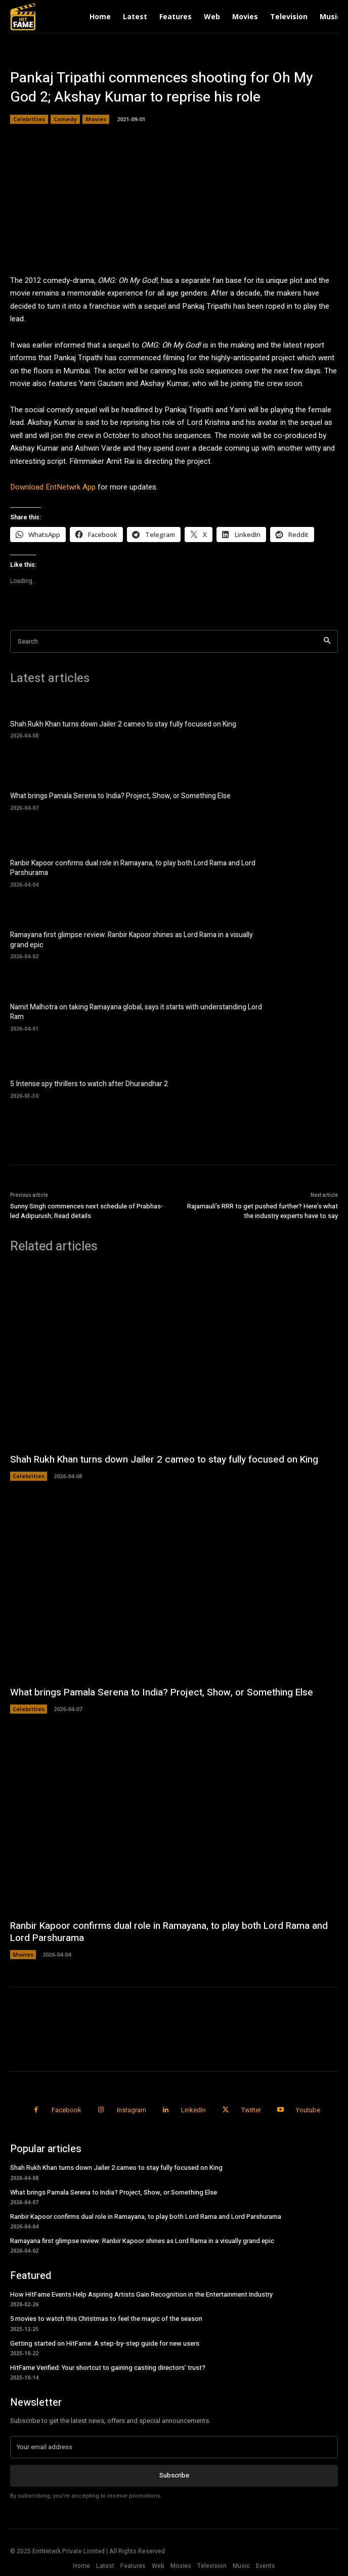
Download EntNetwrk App (53, 487)
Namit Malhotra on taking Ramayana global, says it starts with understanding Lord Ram (136, 1012)
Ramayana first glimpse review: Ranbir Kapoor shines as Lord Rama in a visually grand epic (131, 940)
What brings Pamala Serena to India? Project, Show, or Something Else (120, 796)
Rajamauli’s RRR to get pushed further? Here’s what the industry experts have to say (262, 1211)
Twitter (251, 2110)
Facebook (66, 2110)
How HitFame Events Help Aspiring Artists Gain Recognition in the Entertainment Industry (141, 2294)
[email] (174, 2447)
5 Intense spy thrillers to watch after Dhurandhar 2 (89, 1084)
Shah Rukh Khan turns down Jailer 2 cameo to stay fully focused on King (123, 724)
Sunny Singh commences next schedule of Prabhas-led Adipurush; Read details (86, 1211)
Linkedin (193, 2110)
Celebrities (29, 119)
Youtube (308, 2110)
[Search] (327, 641)
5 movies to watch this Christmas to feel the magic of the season (106, 2318)
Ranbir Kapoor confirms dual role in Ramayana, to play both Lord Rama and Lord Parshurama (132, 868)
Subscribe (174, 2475)
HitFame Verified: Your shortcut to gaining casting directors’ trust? (107, 2367)
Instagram (131, 2110)
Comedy (65, 119)
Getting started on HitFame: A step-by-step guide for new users (104, 2343)
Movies (95, 119)
